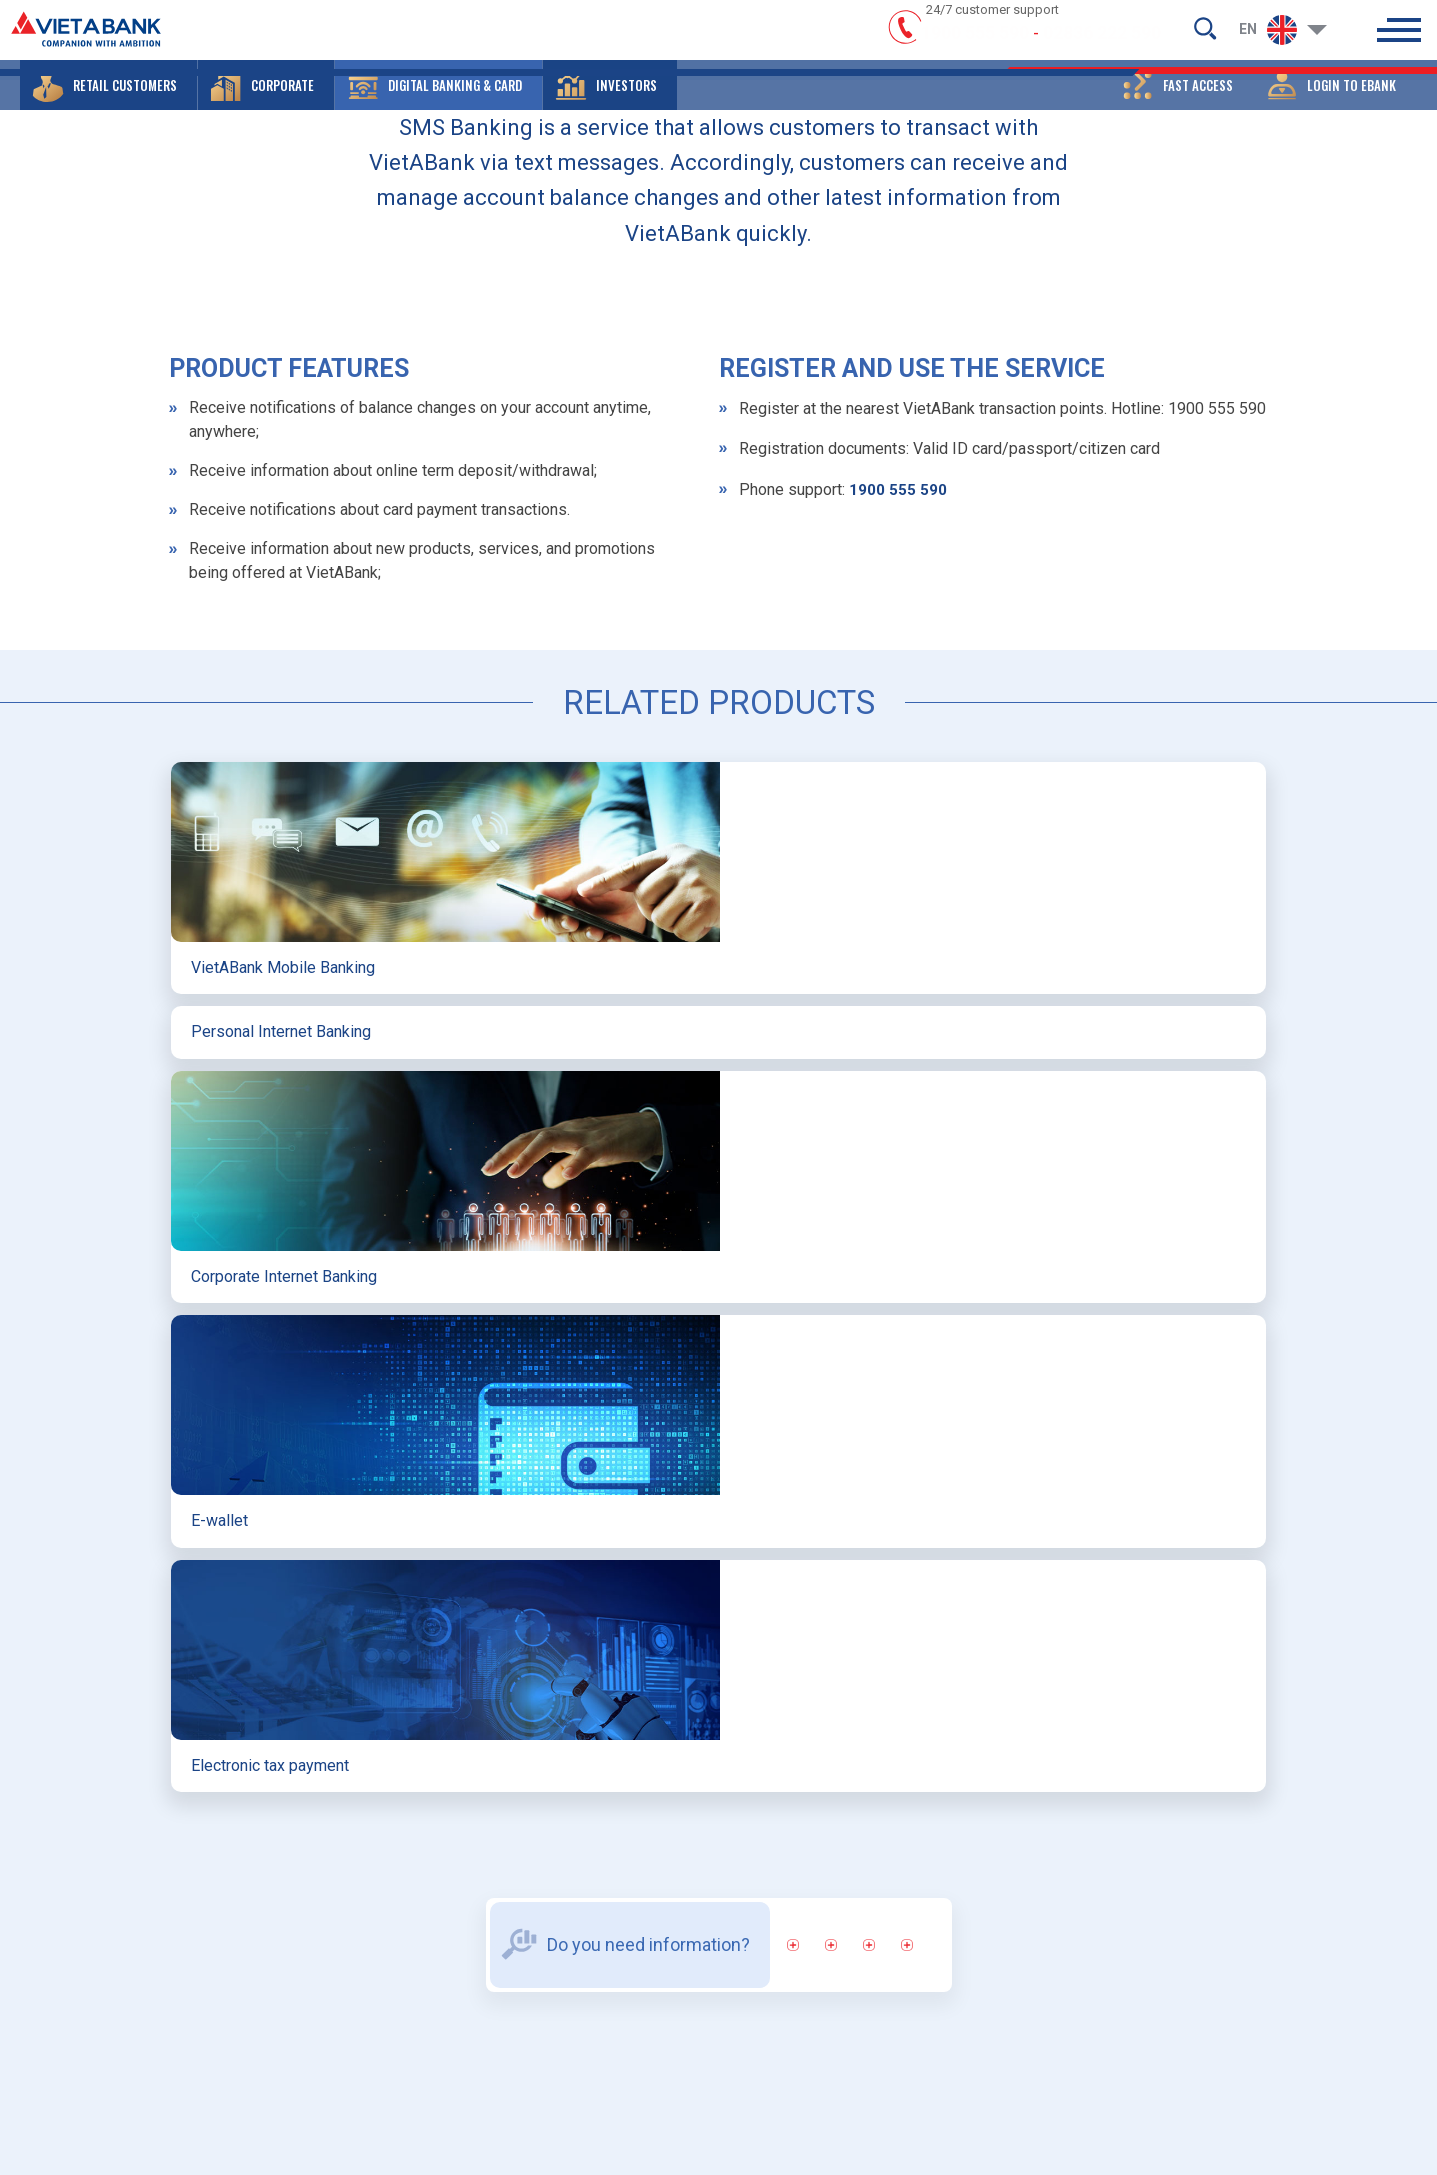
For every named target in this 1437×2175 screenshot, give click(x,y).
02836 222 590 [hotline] (1102, 42)
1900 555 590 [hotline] (975, 42)
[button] (108, 105)
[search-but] (1205, 36)
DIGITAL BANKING (565, 473)
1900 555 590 (898, 921)
